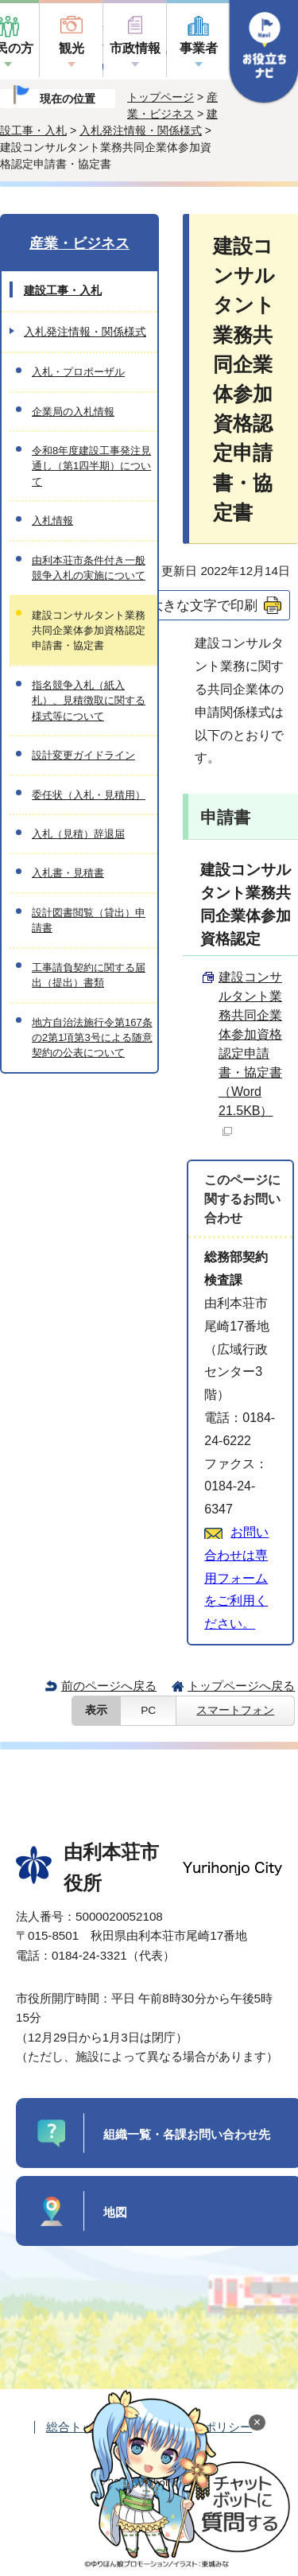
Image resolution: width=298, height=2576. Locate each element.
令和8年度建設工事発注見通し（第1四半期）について (91, 466)
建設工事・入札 (63, 290)
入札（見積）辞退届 (78, 834)
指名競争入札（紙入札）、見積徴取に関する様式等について (88, 700)
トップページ (160, 97)
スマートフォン (235, 1710)
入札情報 (52, 520)
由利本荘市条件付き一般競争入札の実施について (88, 567)
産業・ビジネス (79, 243)
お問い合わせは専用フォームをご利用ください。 (236, 1577)
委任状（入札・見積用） (88, 795)
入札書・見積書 (68, 873)
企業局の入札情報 (73, 412)
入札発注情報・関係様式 (140, 130)
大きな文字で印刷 (203, 605)
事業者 (199, 48)
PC (148, 1710)
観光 (71, 48)
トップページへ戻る (241, 1685)
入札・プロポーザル (78, 372)
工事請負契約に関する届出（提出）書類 (88, 975)
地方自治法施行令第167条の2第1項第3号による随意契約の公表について (92, 1037)
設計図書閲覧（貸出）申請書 (88, 920)
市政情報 (135, 48)
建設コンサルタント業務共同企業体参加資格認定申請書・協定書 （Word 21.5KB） (250, 1052)
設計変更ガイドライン (83, 755)
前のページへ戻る (109, 1685)
